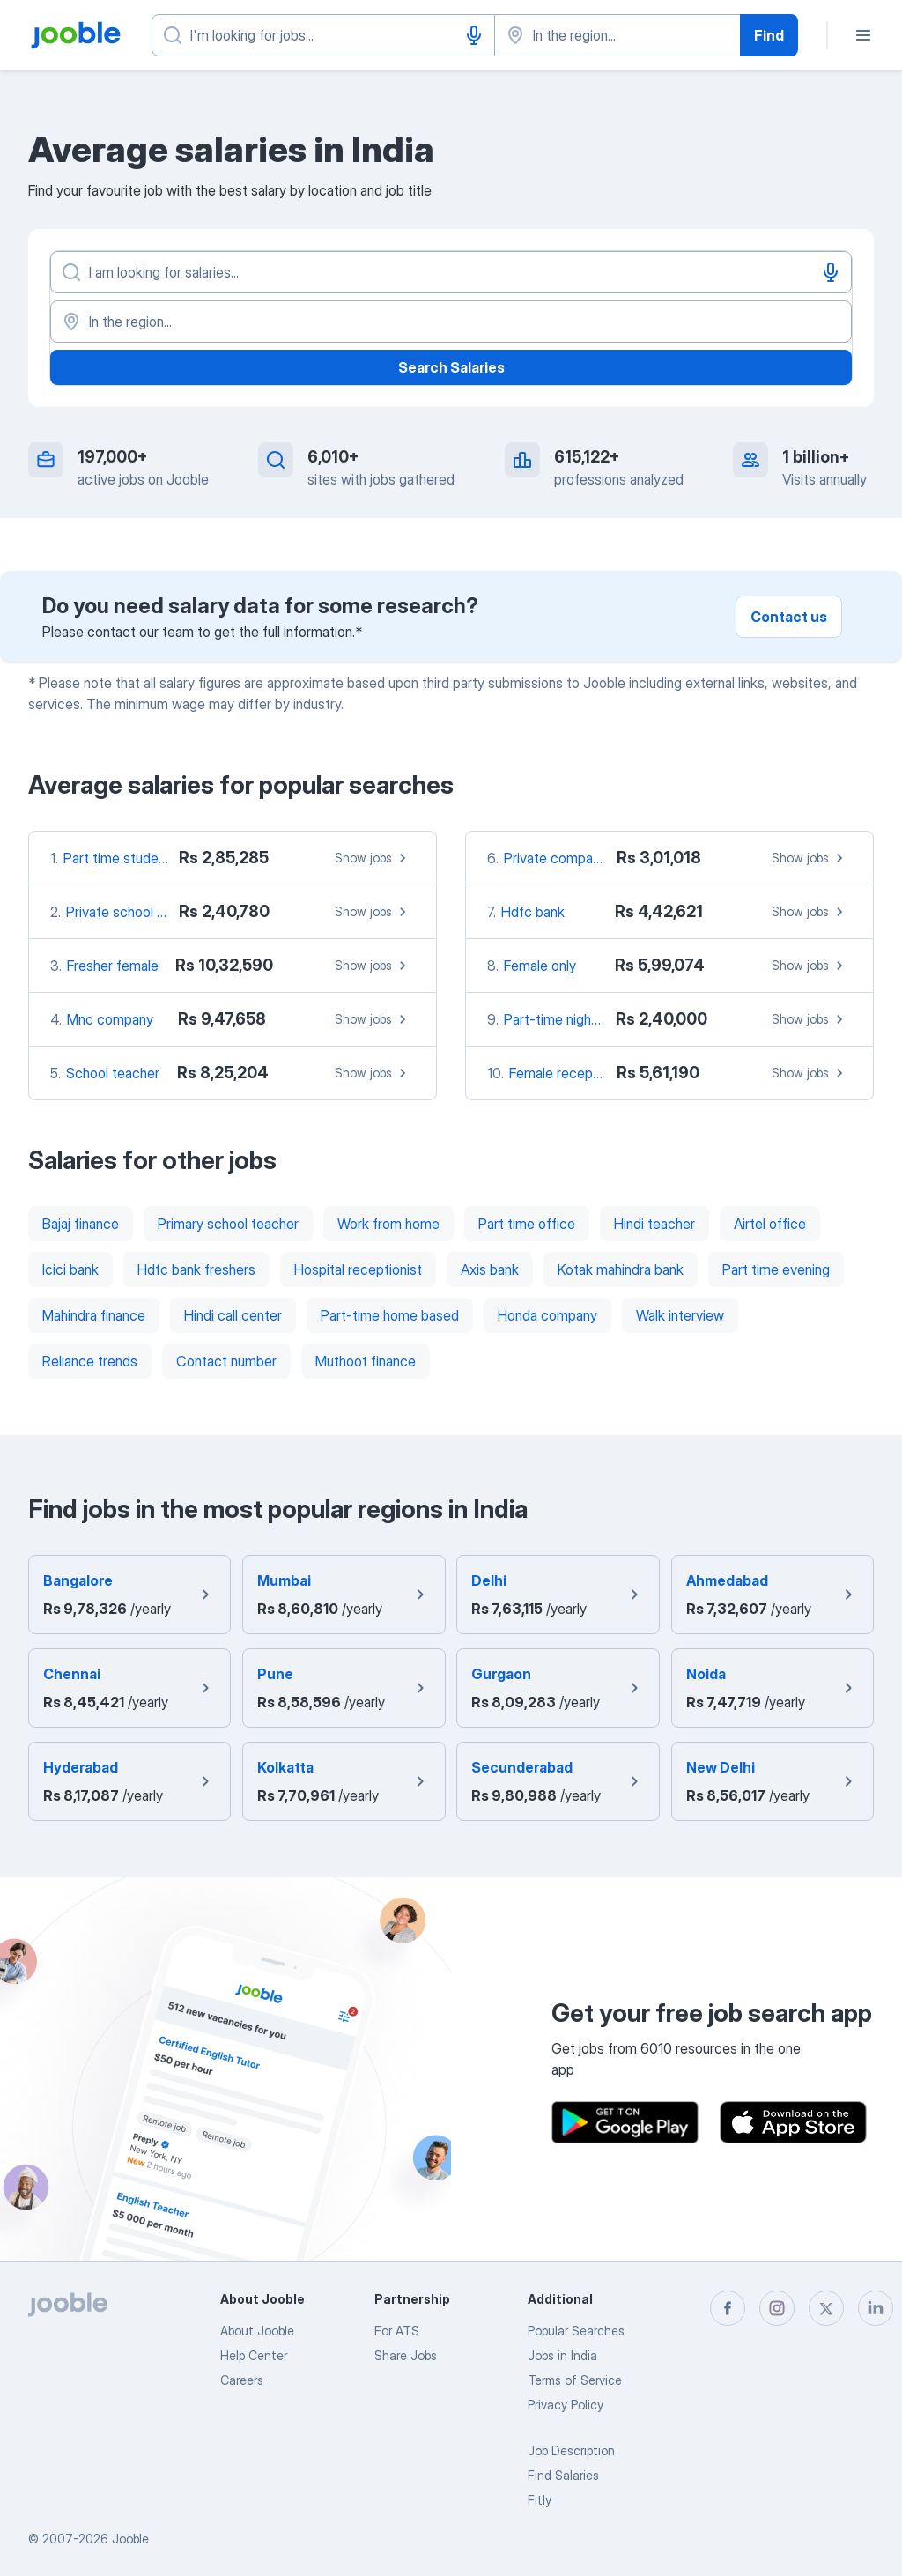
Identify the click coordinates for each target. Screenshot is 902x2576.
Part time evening (776, 1269)
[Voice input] (474, 35)
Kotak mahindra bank (621, 1269)
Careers (241, 2379)
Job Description (571, 2450)
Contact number (226, 1361)
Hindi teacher (654, 1223)
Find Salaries (563, 2475)
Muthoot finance (365, 1361)
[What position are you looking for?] (323, 35)
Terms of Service (575, 2379)
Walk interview (680, 1315)
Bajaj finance (80, 1223)
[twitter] (826, 2308)
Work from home (388, 1223)
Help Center (253, 2355)
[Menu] (863, 35)
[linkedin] (875, 2308)
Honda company (547, 1315)
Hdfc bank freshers (196, 1269)
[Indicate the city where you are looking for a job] (617, 35)
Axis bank (490, 1269)
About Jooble (257, 2330)
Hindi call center (233, 1315)
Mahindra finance (93, 1315)
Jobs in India (562, 2355)
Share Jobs (405, 2355)
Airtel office (770, 1223)
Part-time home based (390, 1315)
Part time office (526, 1223)
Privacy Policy (565, 2404)
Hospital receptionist (358, 1269)
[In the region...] (451, 321)
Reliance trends (89, 1361)
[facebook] (727, 2308)
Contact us (788, 616)
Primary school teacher (228, 1223)
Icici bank (70, 1269)
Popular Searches (576, 2330)
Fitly (539, 2499)
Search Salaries (451, 367)
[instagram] (777, 2308)
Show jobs (373, 858)
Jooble (130, 2538)
